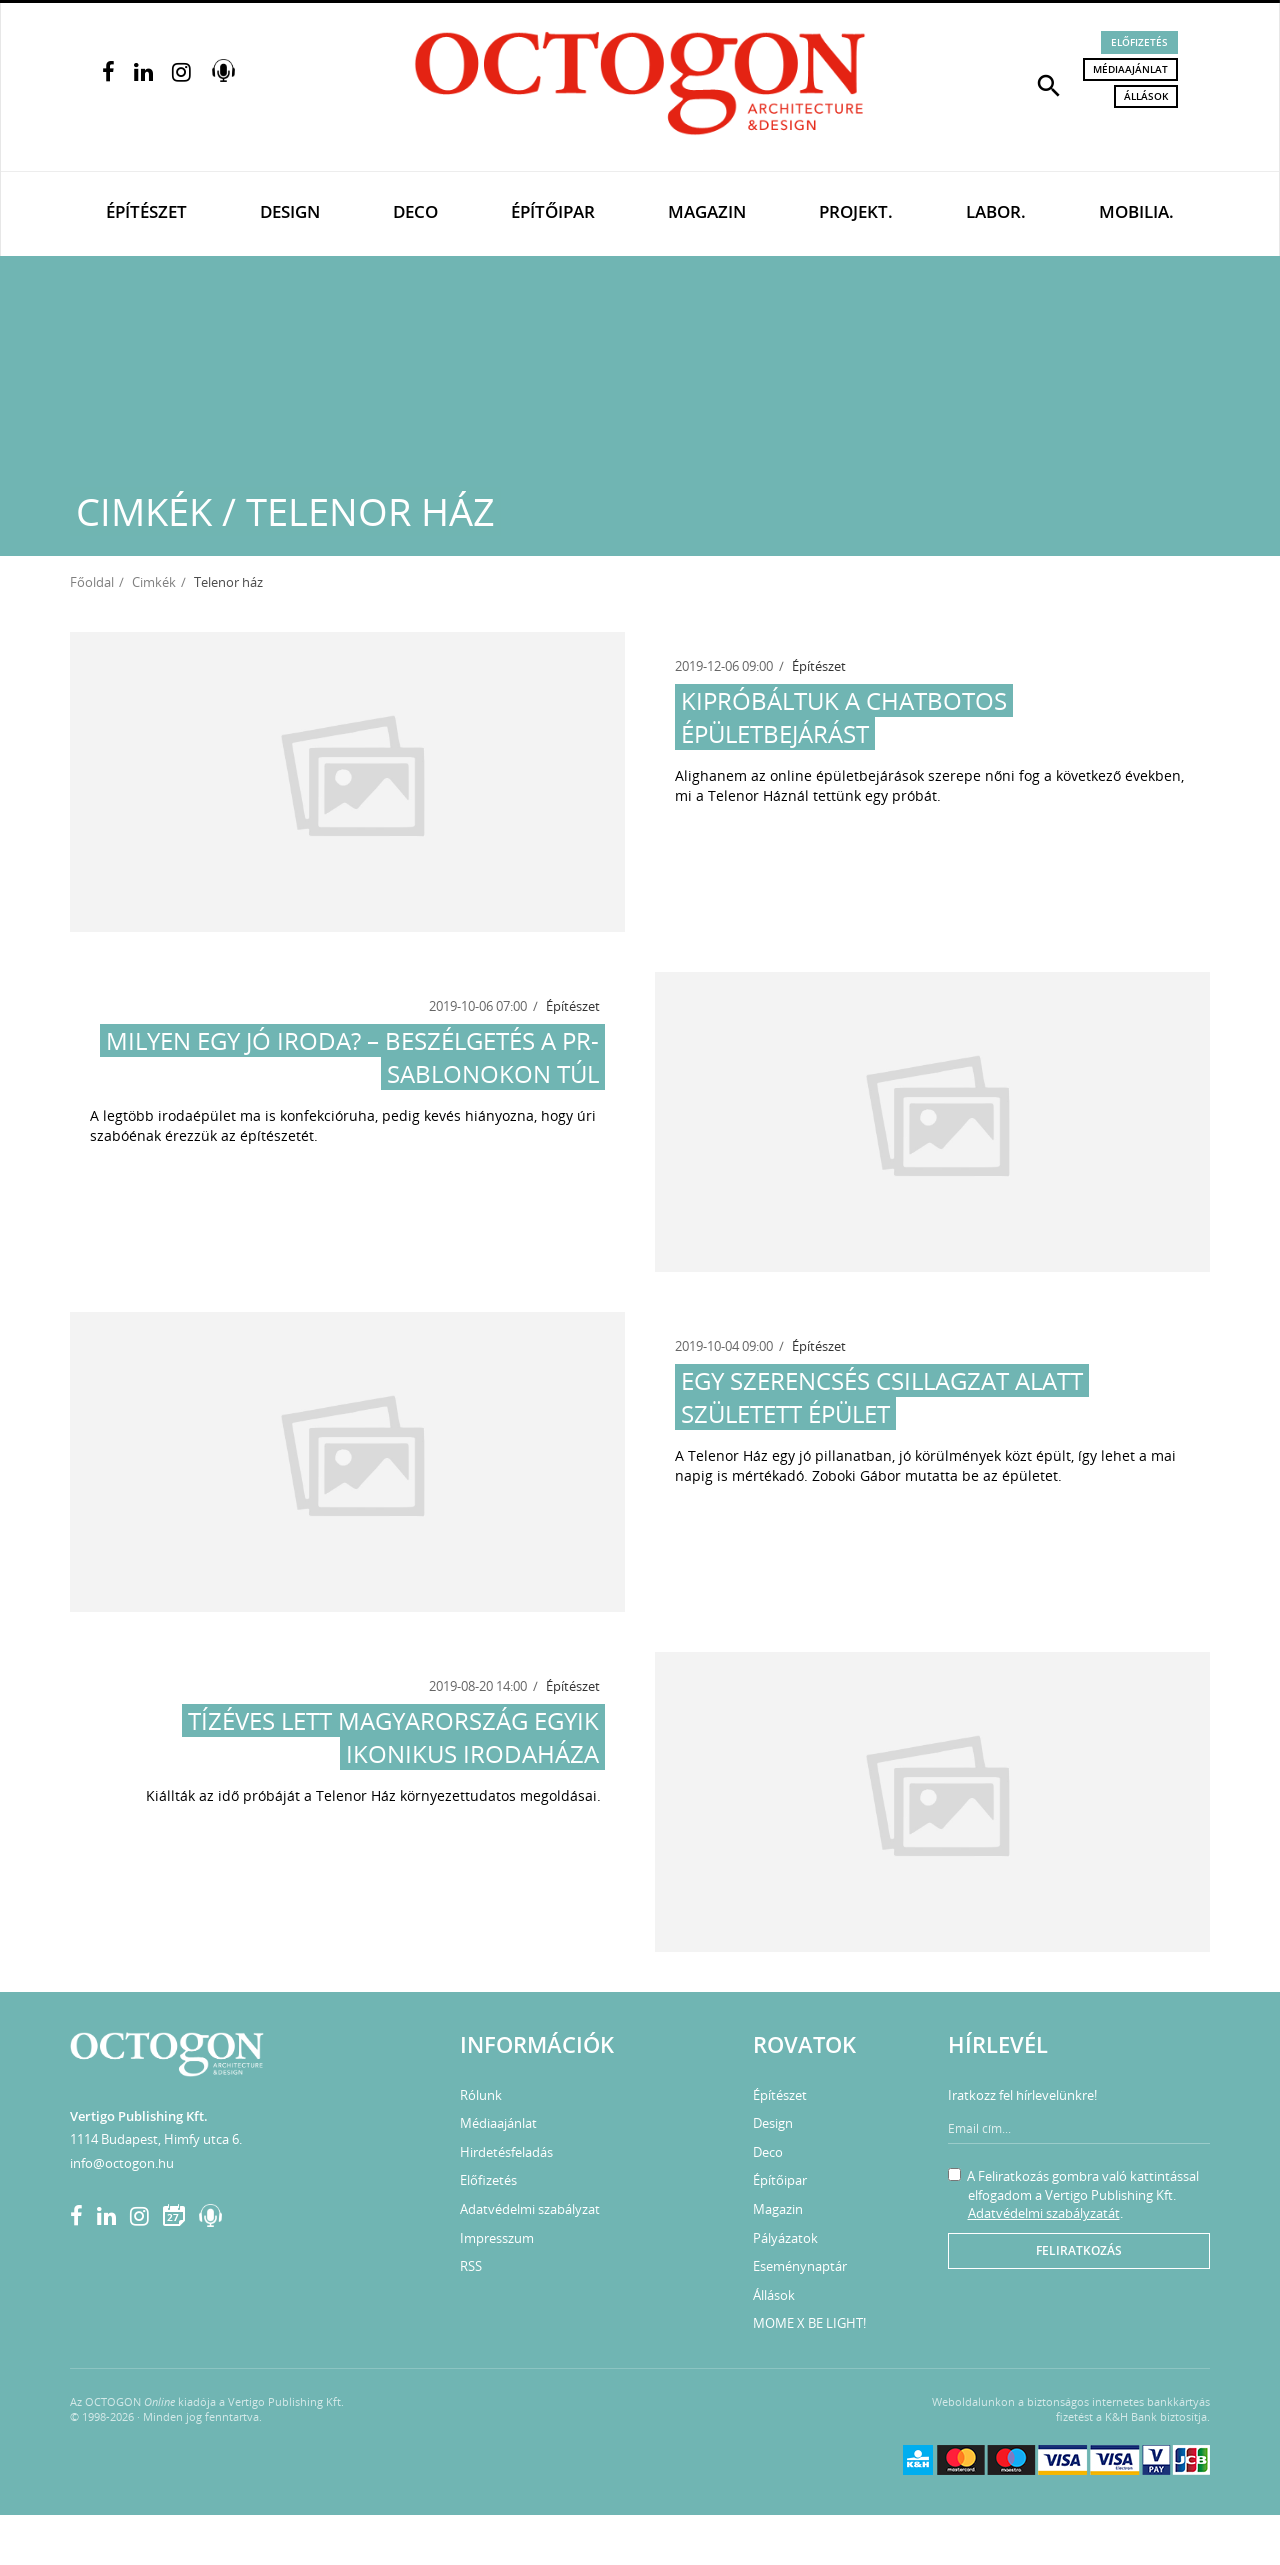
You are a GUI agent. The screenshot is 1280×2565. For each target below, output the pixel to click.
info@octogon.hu (122, 2163)
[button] (1049, 84)
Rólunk (481, 2095)
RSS (471, 2266)
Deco (415, 211)
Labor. (996, 211)
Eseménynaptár (800, 2266)
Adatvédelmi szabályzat (530, 2209)
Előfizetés (1139, 42)
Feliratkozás (1079, 2250)
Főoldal (92, 582)
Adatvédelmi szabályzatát (1044, 2213)
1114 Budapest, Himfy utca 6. (156, 2139)
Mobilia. (1136, 211)
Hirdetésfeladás (506, 2152)
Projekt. (856, 211)
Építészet (146, 211)
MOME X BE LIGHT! (809, 2323)
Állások (1146, 96)
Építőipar (553, 211)
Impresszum (497, 2238)
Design (290, 211)
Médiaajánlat (1130, 69)
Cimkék (154, 582)
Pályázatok (785, 2238)
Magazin (707, 211)
